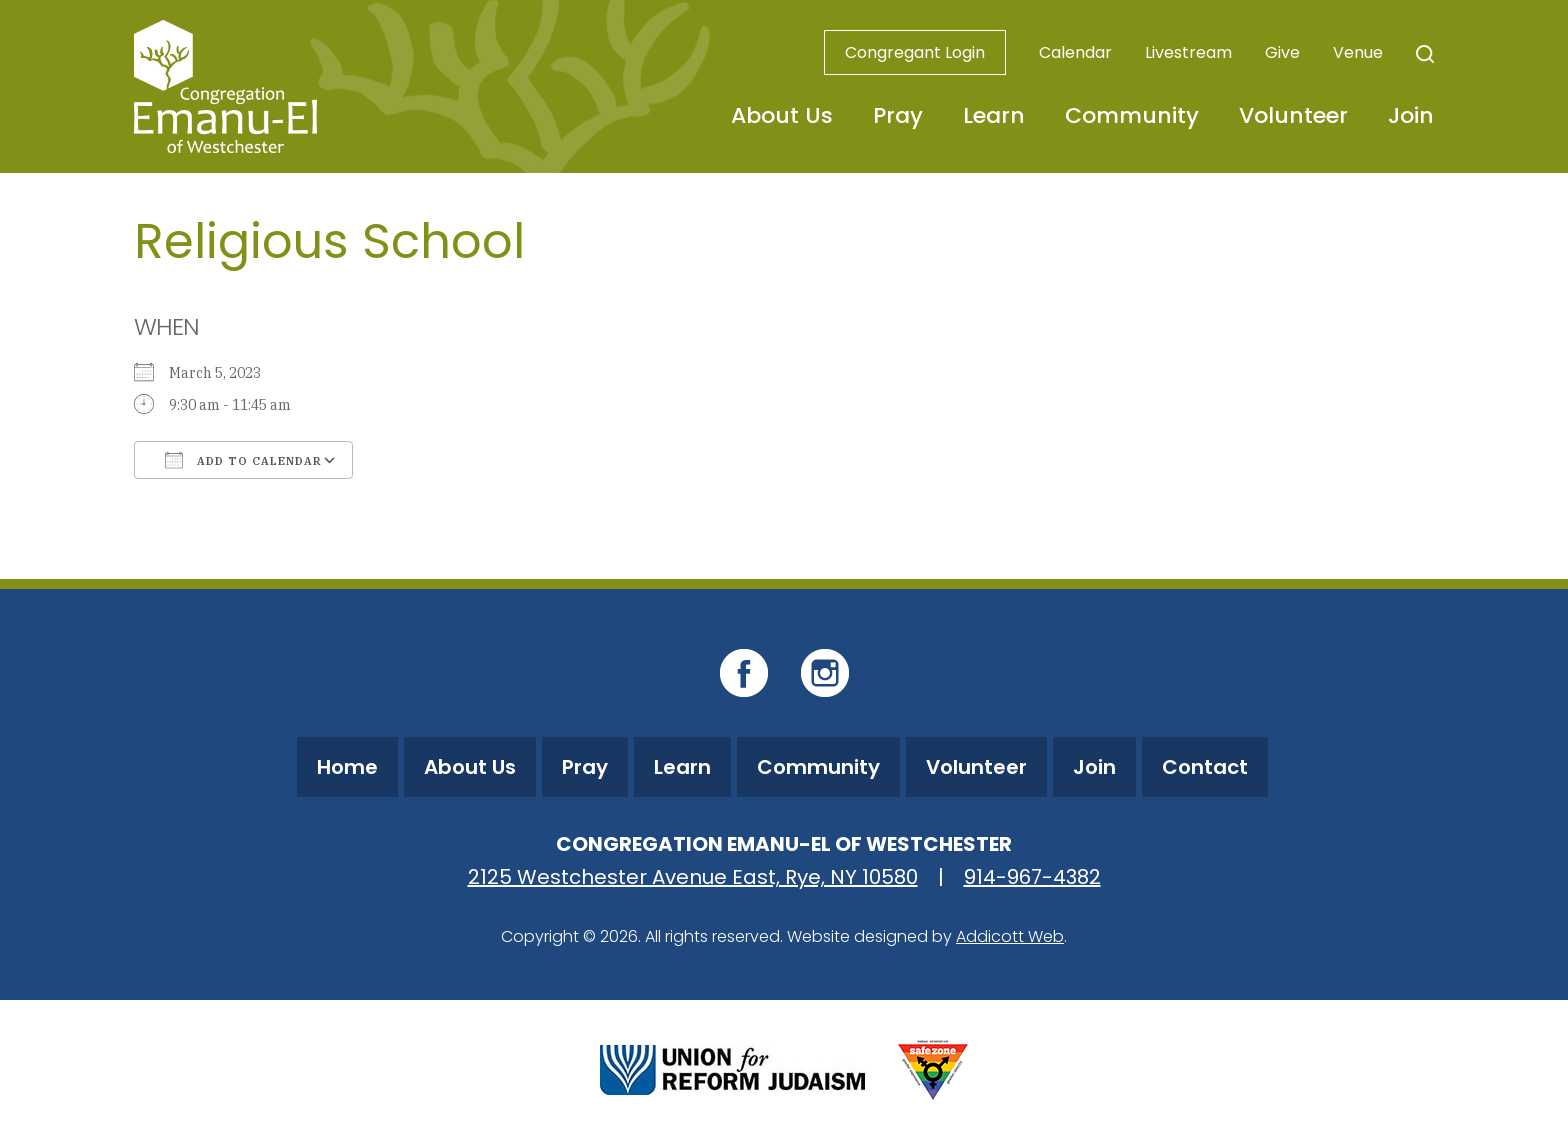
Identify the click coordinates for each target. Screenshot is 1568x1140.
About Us (782, 115)
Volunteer (1293, 115)
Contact (1205, 767)
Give (1282, 52)
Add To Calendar (243, 460)
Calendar (1075, 52)
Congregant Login (915, 52)
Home (347, 767)
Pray (898, 115)
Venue (1358, 52)
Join (1411, 115)
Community (1132, 115)
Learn (994, 115)
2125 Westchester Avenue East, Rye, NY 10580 (693, 877)
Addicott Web (1010, 936)
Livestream (1188, 52)
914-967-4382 (1032, 877)
